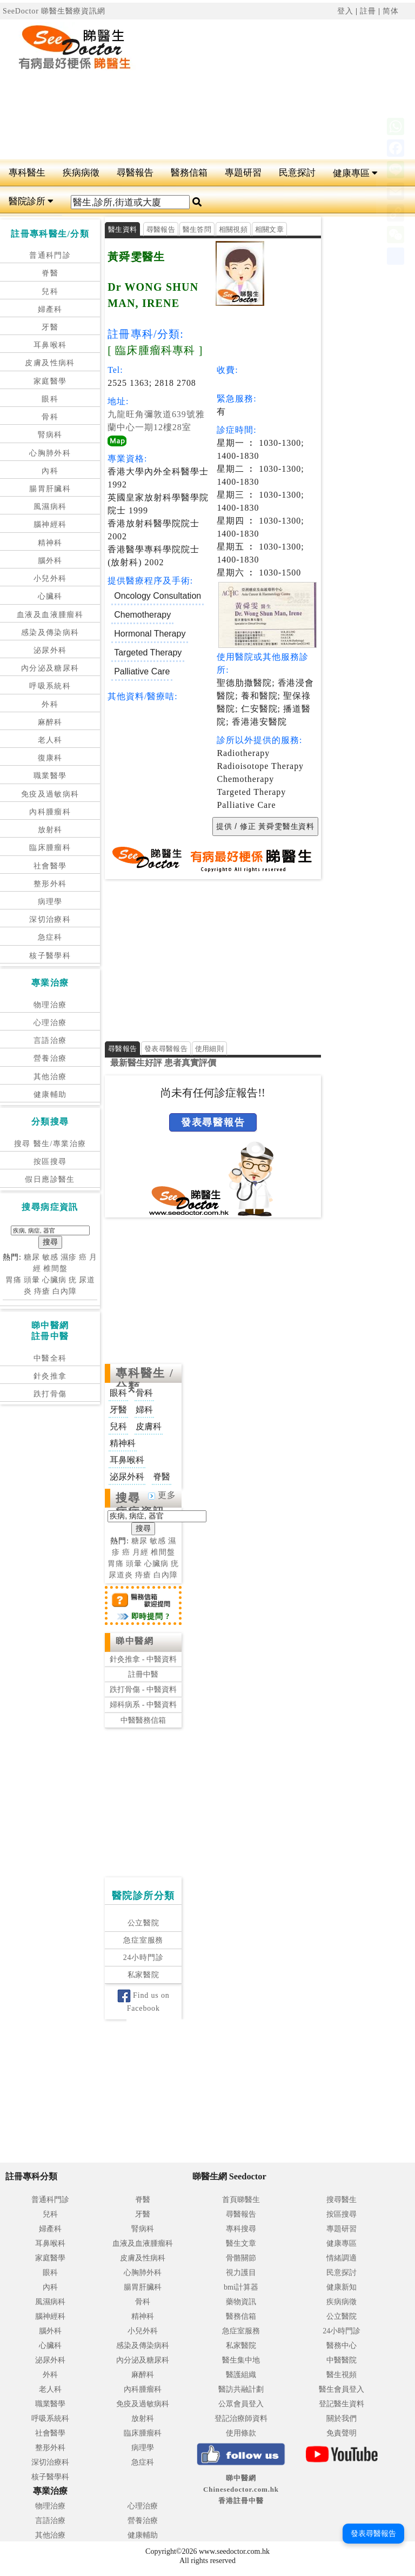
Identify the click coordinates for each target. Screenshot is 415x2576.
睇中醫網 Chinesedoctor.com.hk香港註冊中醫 (241, 2489)
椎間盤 (55, 1268)
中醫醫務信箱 (143, 1720)
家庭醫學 (50, 381)
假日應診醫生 (50, 1179)
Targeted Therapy (148, 652)
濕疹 (69, 1257)
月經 (140, 1552)
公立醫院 (143, 1923)
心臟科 (50, 596)
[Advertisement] (286, 89)
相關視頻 (233, 229)
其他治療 (50, 1077)
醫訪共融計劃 (241, 2389)
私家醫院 (143, 1975)
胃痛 (13, 1280)
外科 (50, 704)
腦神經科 (50, 524)
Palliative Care (142, 671)
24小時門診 (143, 1957)
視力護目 (241, 2273)
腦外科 (50, 561)
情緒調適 (341, 2258)
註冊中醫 (143, 1674)
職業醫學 (50, 776)
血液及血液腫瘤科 (50, 615)
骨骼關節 (241, 2258)
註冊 (368, 11)
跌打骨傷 (50, 1394)
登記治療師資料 (241, 2418)
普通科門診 (50, 255)
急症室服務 (143, 1940)
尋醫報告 (135, 173)
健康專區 (355, 173)
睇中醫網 (134, 1640)
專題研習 (243, 173)
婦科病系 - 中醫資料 (143, 1705)
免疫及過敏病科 (50, 794)
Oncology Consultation (157, 595)
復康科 (50, 758)
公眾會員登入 (241, 2404)
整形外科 (50, 884)
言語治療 (50, 1040)
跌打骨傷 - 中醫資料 (143, 1689)
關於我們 (341, 2418)
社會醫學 (50, 866)
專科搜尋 (241, 2229)
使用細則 (209, 1049)
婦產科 (50, 309)
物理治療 (50, 1005)
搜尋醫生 (341, 2200)
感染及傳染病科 (50, 632)
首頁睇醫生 (241, 2200)
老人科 (50, 740)
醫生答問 (197, 229)
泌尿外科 (50, 650)
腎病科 (50, 435)
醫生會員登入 (341, 2389)
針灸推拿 (50, 1376)
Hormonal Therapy (149, 633)
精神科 (50, 543)
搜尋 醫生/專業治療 (50, 1144)
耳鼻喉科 (50, 345)
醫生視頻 (341, 2375)
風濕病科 (50, 507)
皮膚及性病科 (50, 363)
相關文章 (269, 229)
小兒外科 (50, 578)
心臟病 (54, 1280)
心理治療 (50, 1023)
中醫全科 (50, 1358)
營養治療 (50, 1058)
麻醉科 (50, 722)
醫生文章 (241, 2243)
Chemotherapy (142, 614)
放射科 (50, 830)
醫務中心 (341, 2345)
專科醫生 (27, 173)
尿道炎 (121, 1575)
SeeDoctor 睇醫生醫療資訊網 (54, 11)
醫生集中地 (241, 2360)
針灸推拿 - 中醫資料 (143, 1659)
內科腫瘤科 (50, 812)
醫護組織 (241, 2375)
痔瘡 (42, 1291)
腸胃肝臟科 (50, 489)
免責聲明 (341, 2433)
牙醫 (50, 327)
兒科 (50, 291)
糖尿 (32, 1257)
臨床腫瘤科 (50, 848)
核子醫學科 (50, 956)
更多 (162, 1495)
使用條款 (241, 2433)
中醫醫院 (341, 2360)
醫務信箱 (189, 173)
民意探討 (297, 173)
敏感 (50, 1257)
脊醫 (50, 273)
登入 (345, 11)
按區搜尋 (50, 1161)
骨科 (50, 417)
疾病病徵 (81, 173)
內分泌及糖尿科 (50, 668)
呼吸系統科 (50, 686)
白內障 (64, 1291)
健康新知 (341, 2287)
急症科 (50, 937)
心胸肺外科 (50, 453)
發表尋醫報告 (166, 1049)
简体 (391, 11)
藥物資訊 (241, 2302)
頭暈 (32, 1280)
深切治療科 (50, 919)
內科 (50, 471)
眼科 (50, 399)
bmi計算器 (241, 2287)
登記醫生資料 (341, 2404)
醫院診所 (31, 201)
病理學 (50, 902)
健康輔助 (50, 1094)
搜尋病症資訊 (140, 1504)
